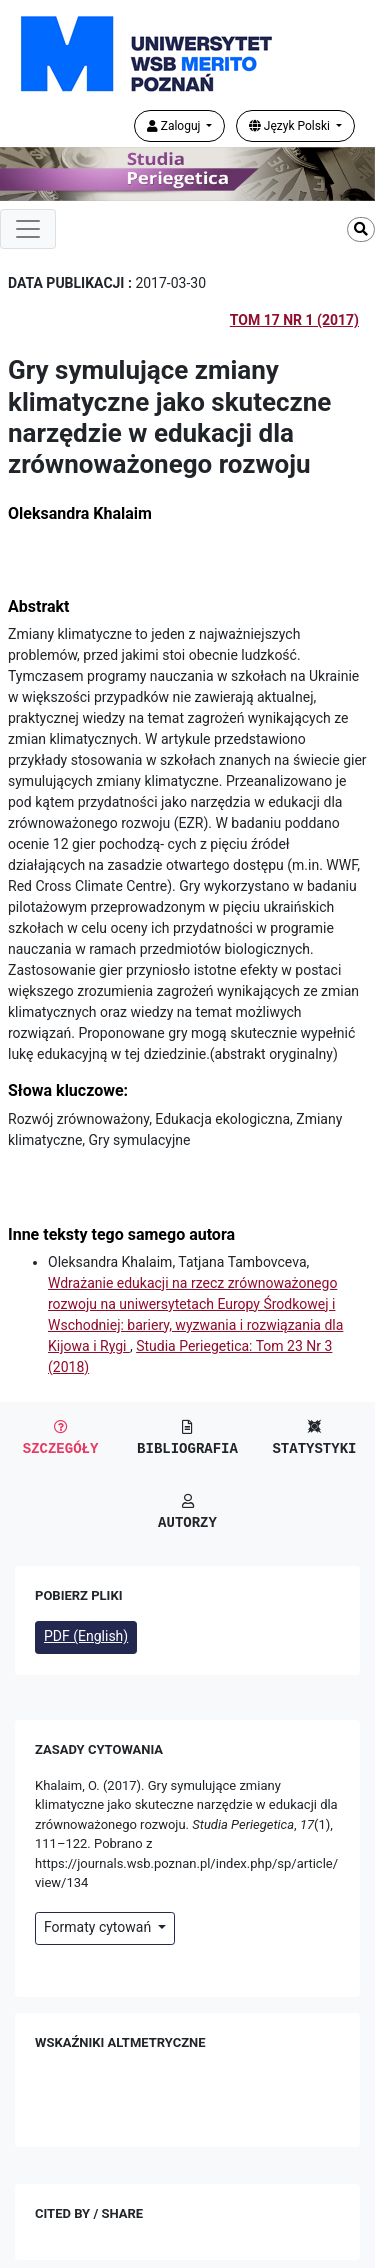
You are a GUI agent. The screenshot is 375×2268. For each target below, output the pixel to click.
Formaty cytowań (99, 1927)
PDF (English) (86, 1636)
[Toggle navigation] (28, 229)
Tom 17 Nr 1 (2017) (294, 320)
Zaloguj (175, 126)
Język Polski (291, 126)
